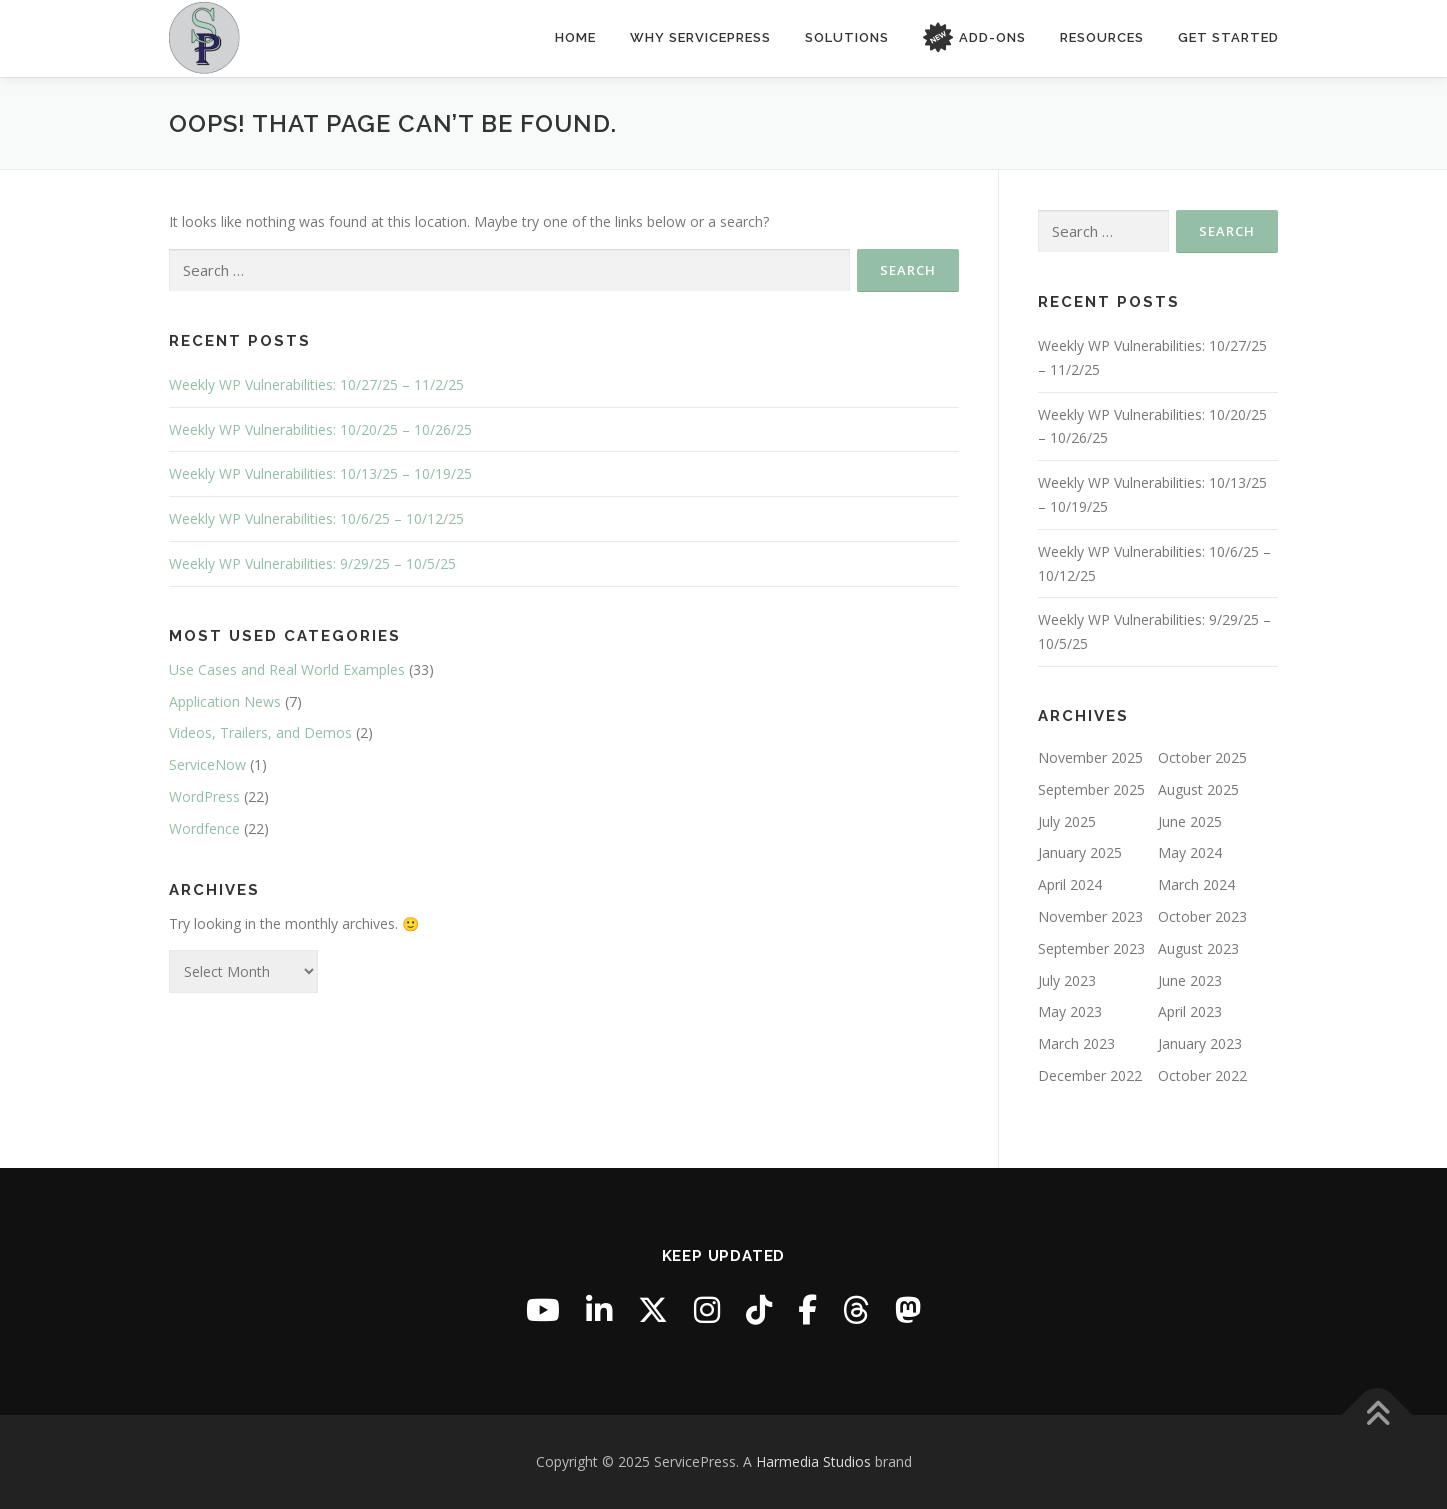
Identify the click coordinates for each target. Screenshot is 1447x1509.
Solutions (847, 37)
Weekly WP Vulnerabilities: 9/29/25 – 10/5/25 (312, 563)
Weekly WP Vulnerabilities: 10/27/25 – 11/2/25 (316, 384)
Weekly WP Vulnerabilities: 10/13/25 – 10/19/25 (320, 473)
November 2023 (1090, 916)
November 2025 (1090, 757)
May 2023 (1070, 1011)
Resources (1102, 37)
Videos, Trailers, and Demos (260, 732)
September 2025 (1091, 789)
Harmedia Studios (813, 1461)
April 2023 (1190, 1011)
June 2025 (1190, 821)
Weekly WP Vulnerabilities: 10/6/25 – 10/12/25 (316, 518)
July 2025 (1067, 821)
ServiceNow (207, 764)
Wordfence (204, 828)
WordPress (204, 796)
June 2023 (1190, 979)
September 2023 (1091, 948)
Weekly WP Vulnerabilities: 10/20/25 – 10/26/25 (320, 429)
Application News (225, 701)
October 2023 (1202, 916)
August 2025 (1198, 789)
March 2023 (1076, 1043)
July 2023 (1067, 979)
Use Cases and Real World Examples (287, 669)
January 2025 (1080, 852)
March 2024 (1196, 884)
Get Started (1228, 37)
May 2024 (1190, 852)
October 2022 (1202, 1075)
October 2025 (1202, 757)
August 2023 (1198, 948)
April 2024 (1070, 884)
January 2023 (1200, 1043)
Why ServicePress (700, 37)
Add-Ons (974, 38)
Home (575, 37)
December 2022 (1090, 1075)
